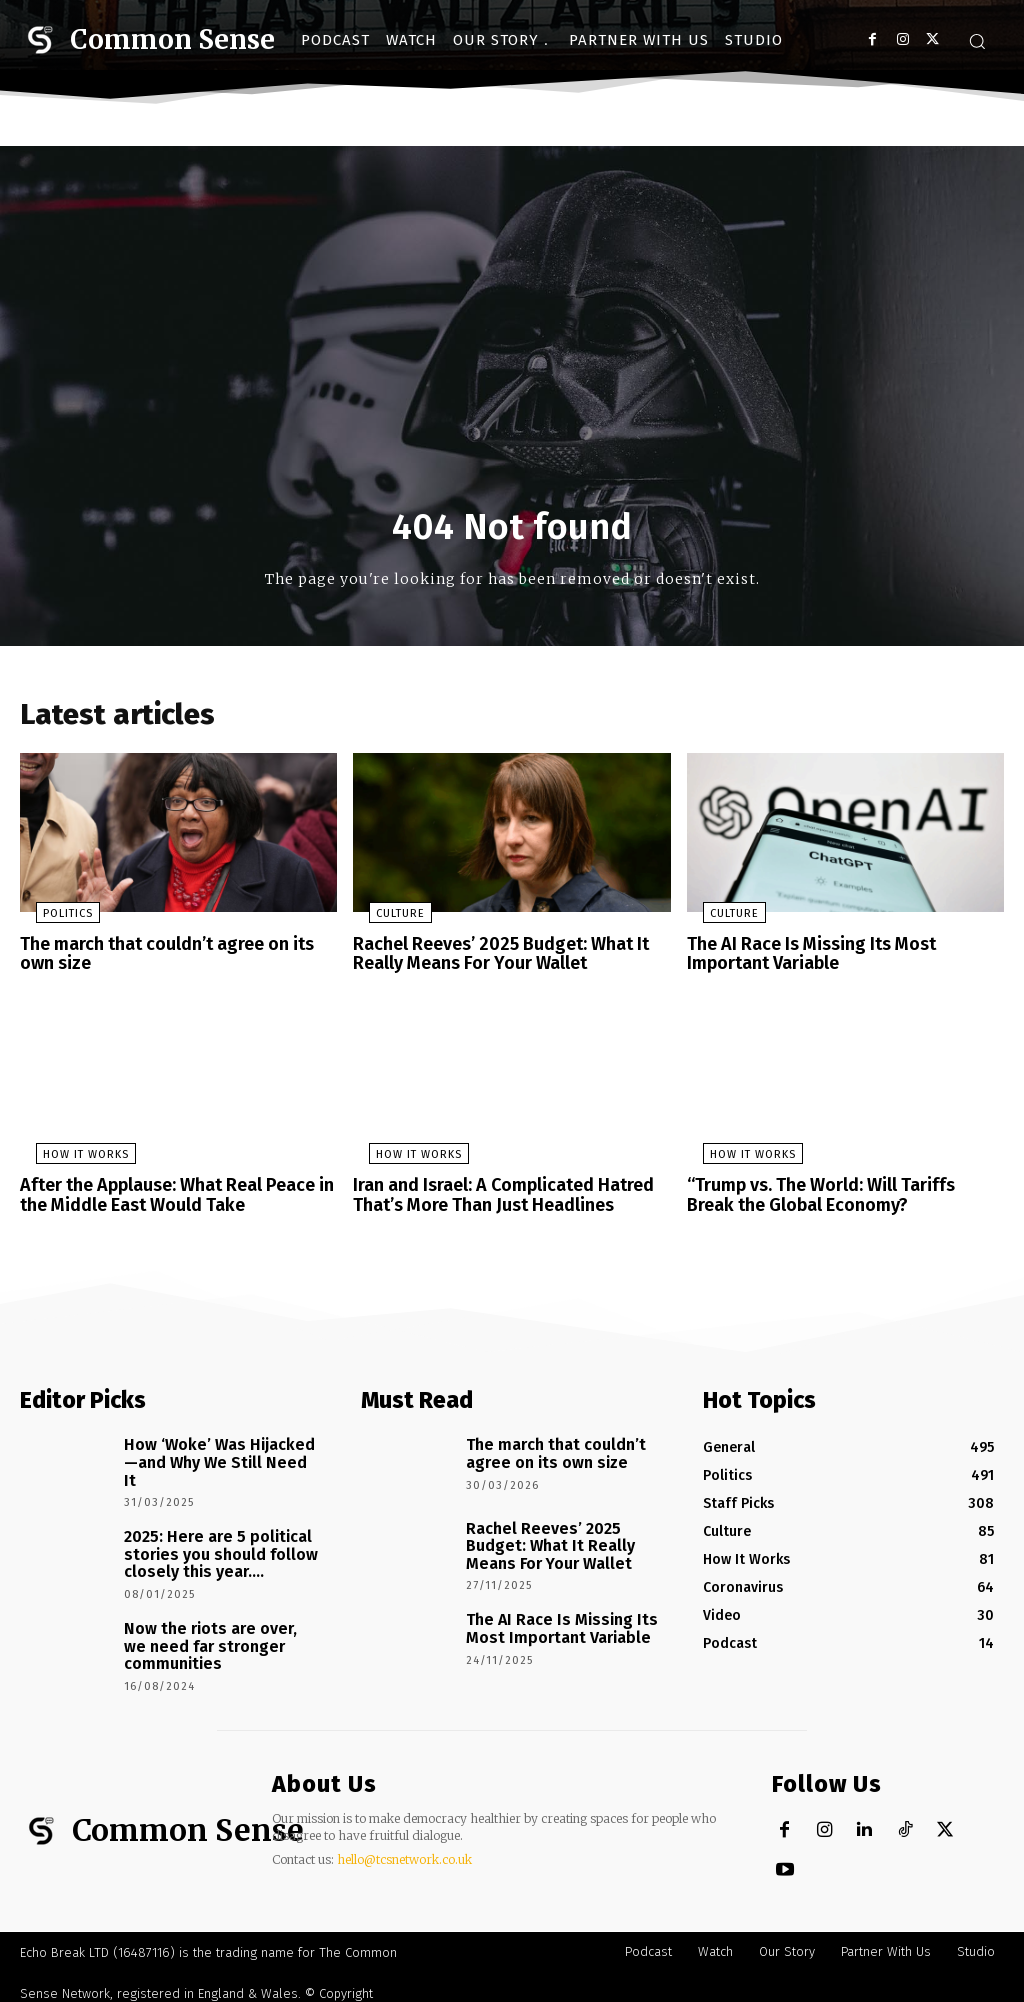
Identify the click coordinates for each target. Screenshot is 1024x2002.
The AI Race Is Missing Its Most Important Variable (805, 958)
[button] (977, 41)
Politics (52, 919)
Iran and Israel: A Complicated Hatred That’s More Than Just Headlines (494, 1195)
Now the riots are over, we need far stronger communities (211, 1625)
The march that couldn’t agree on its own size (176, 958)
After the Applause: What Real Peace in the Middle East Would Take (168, 1195)
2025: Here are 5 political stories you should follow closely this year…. (209, 1540)
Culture (384, 919)
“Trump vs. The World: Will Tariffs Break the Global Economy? (835, 1195)
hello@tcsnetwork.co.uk (404, 1847)
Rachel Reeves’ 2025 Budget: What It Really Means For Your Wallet (491, 958)
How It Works (70, 1156)
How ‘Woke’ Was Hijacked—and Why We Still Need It (214, 1449)
